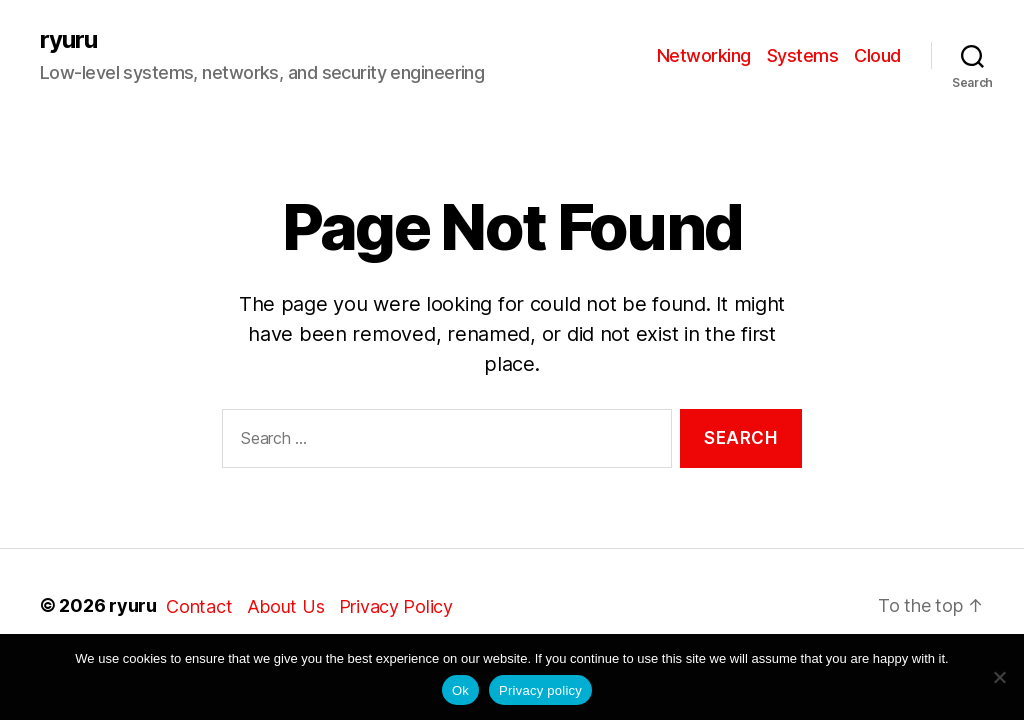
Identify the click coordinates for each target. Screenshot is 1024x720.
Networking (704, 55)
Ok (460, 690)
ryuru (68, 40)
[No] (999, 677)
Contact (199, 606)
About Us (286, 606)
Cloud (877, 55)
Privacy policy (540, 690)
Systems (803, 55)
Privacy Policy (396, 606)
